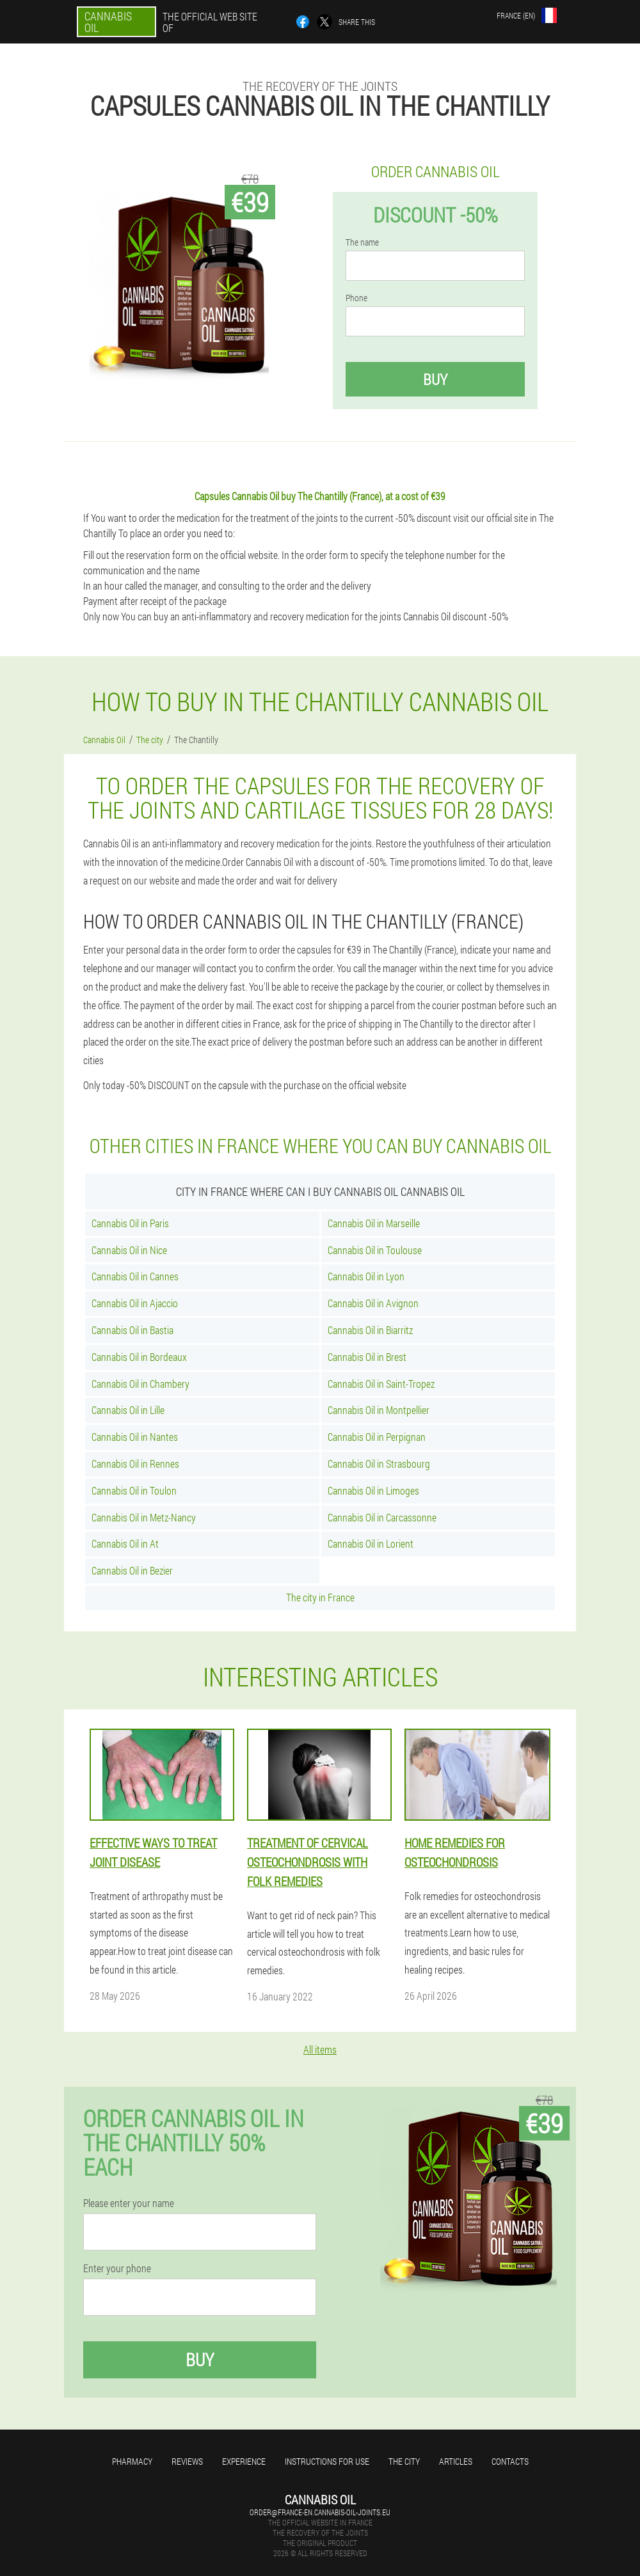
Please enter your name (128, 2203)
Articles (455, 2461)
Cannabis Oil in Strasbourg (379, 1463)
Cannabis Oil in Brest (367, 1356)
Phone (356, 298)
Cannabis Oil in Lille (128, 1410)
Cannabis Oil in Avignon (373, 1303)
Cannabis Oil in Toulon (134, 1490)
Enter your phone (117, 2268)
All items (320, 2049)
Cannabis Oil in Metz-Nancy (144, 1517)
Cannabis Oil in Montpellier (378, 1410)
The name (362, 242)
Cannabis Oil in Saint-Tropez (381, 1383)
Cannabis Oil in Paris (130, 1223)
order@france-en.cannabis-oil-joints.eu (320, 2512)
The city (404, 2461)
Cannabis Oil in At (125, 1543)
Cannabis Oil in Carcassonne (382, 1517)
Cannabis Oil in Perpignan (377, 1436)
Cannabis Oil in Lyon (366, 1276)
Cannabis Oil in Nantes (135, 1436)
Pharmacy (132, 2461)
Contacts (510, 2461)
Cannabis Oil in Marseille (374, 1223)
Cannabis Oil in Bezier (132, 1570)
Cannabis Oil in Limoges (373, 1490)
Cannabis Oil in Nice (129, 1250)
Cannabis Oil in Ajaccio (135, 1303)
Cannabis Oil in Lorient (370, 1543)
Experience (244, 2461)
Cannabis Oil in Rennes (135, 1463)
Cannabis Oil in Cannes (135, 1276)
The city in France (320, 1597)
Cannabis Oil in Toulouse (375, 1250)
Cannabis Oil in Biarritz (370, 1330)
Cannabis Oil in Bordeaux (139, 1356)
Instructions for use (327, 2461)
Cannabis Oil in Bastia (132, 1330)
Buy (435, 379)
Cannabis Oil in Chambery (140, 1383)
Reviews (187, 2461)
